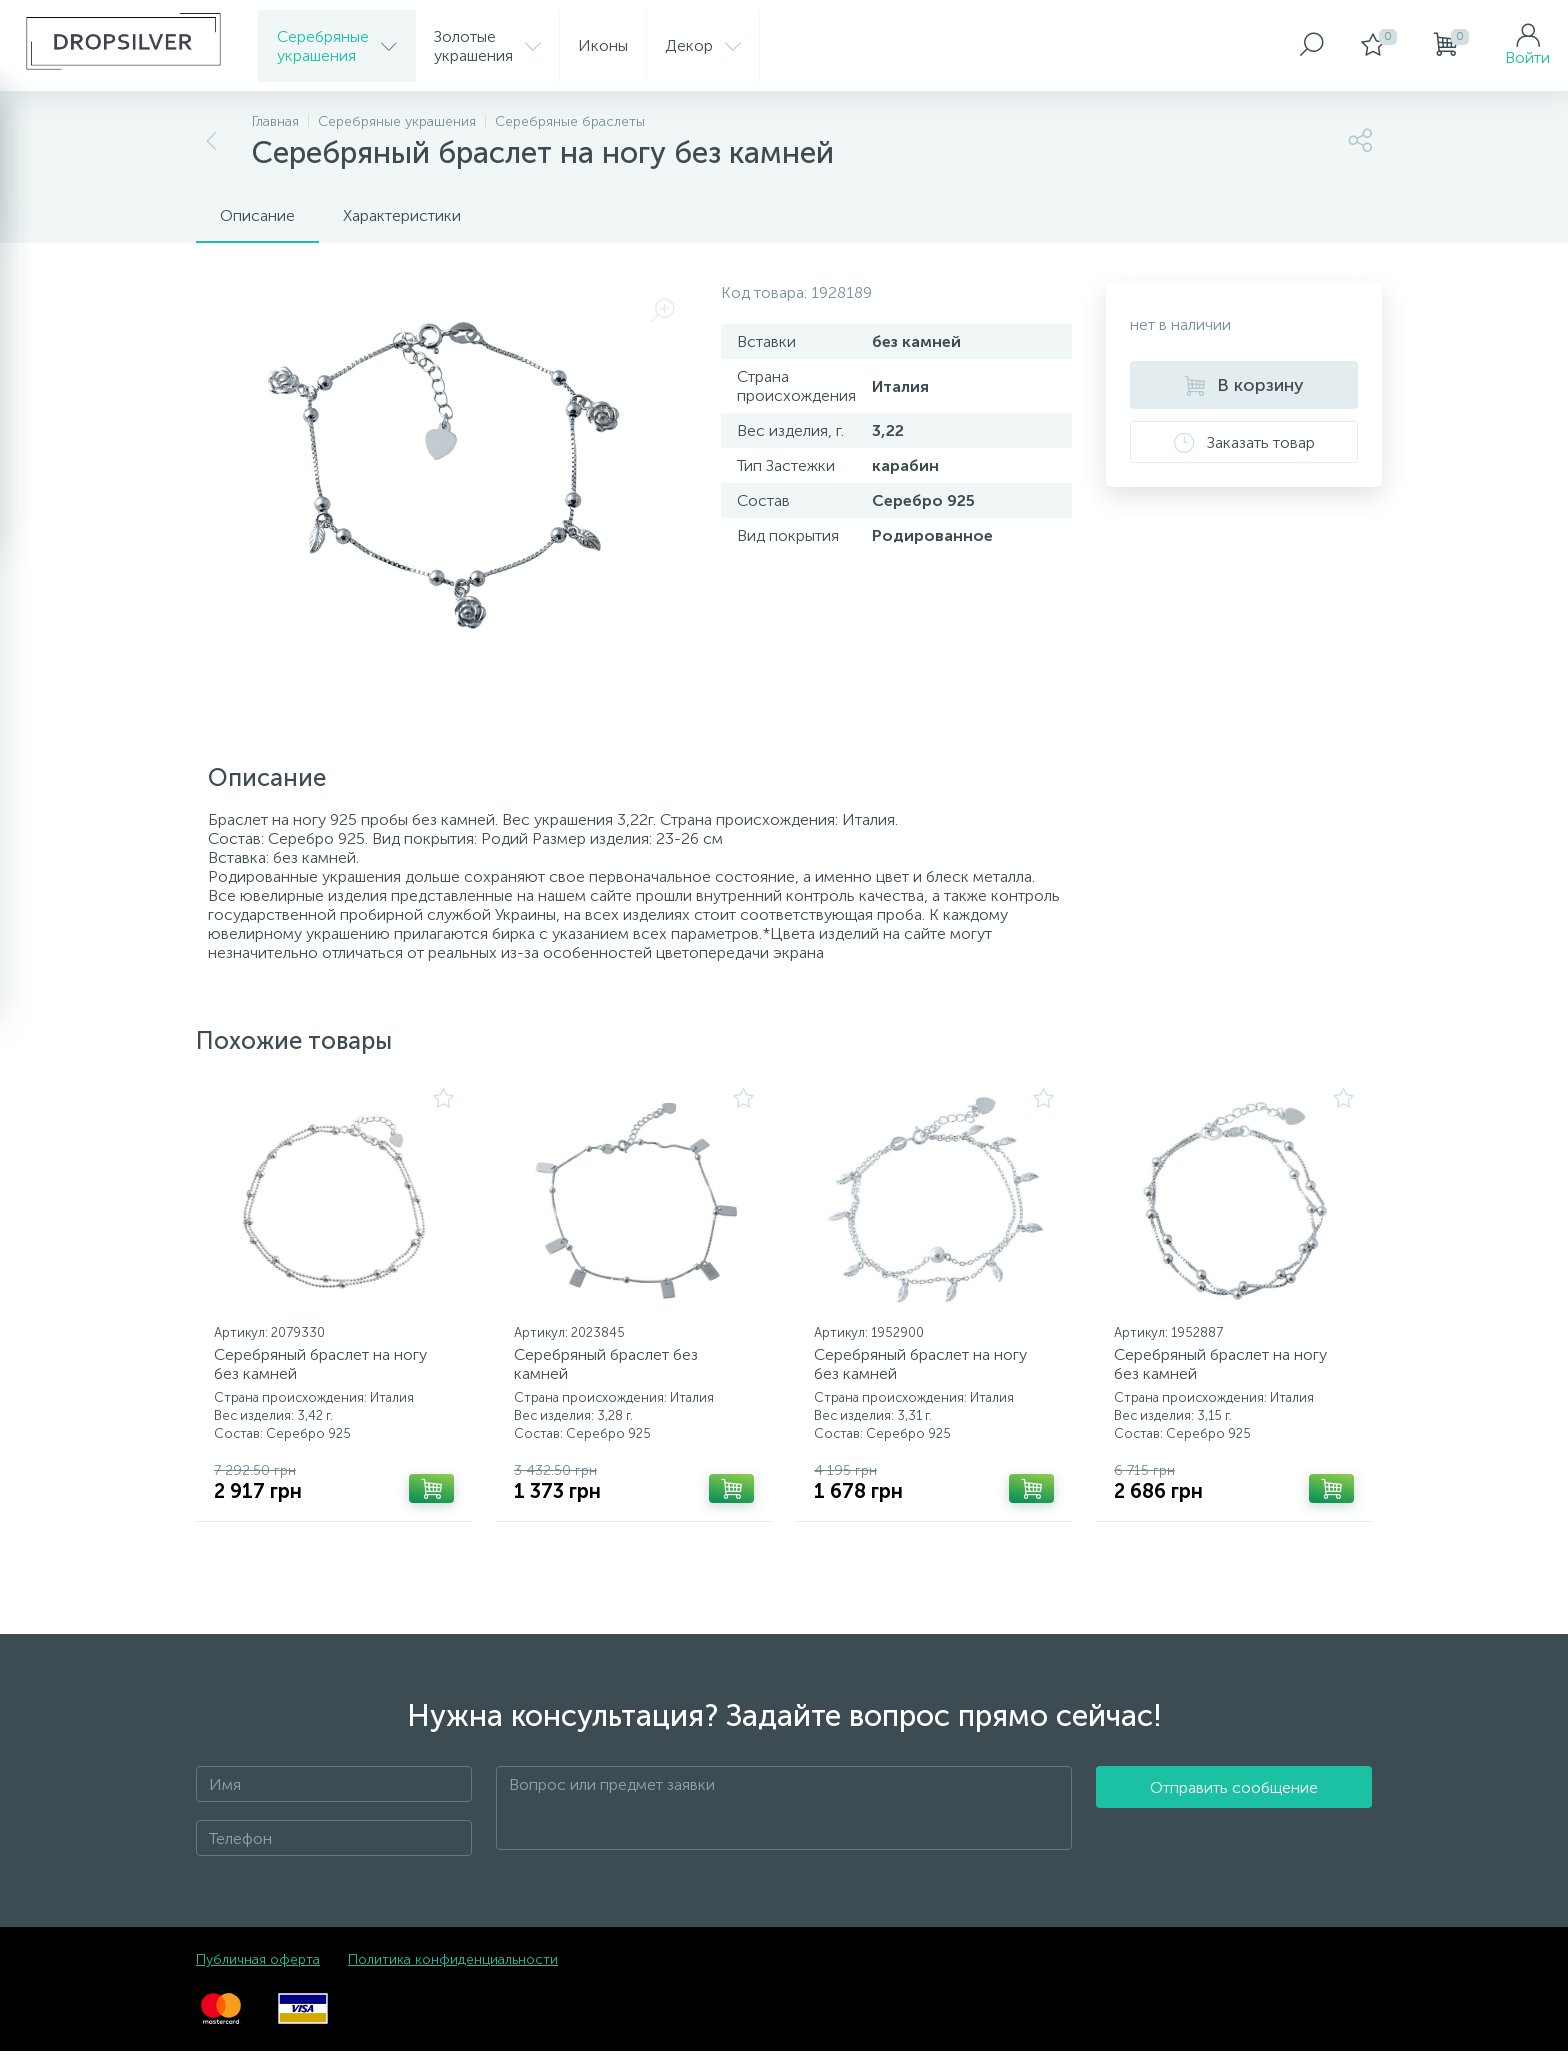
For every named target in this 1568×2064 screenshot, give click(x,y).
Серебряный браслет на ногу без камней (327, 1371)
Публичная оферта (258, 1972)
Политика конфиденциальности (453, 1972)
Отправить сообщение (1234, 1821)
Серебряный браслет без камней (613, 1371)
